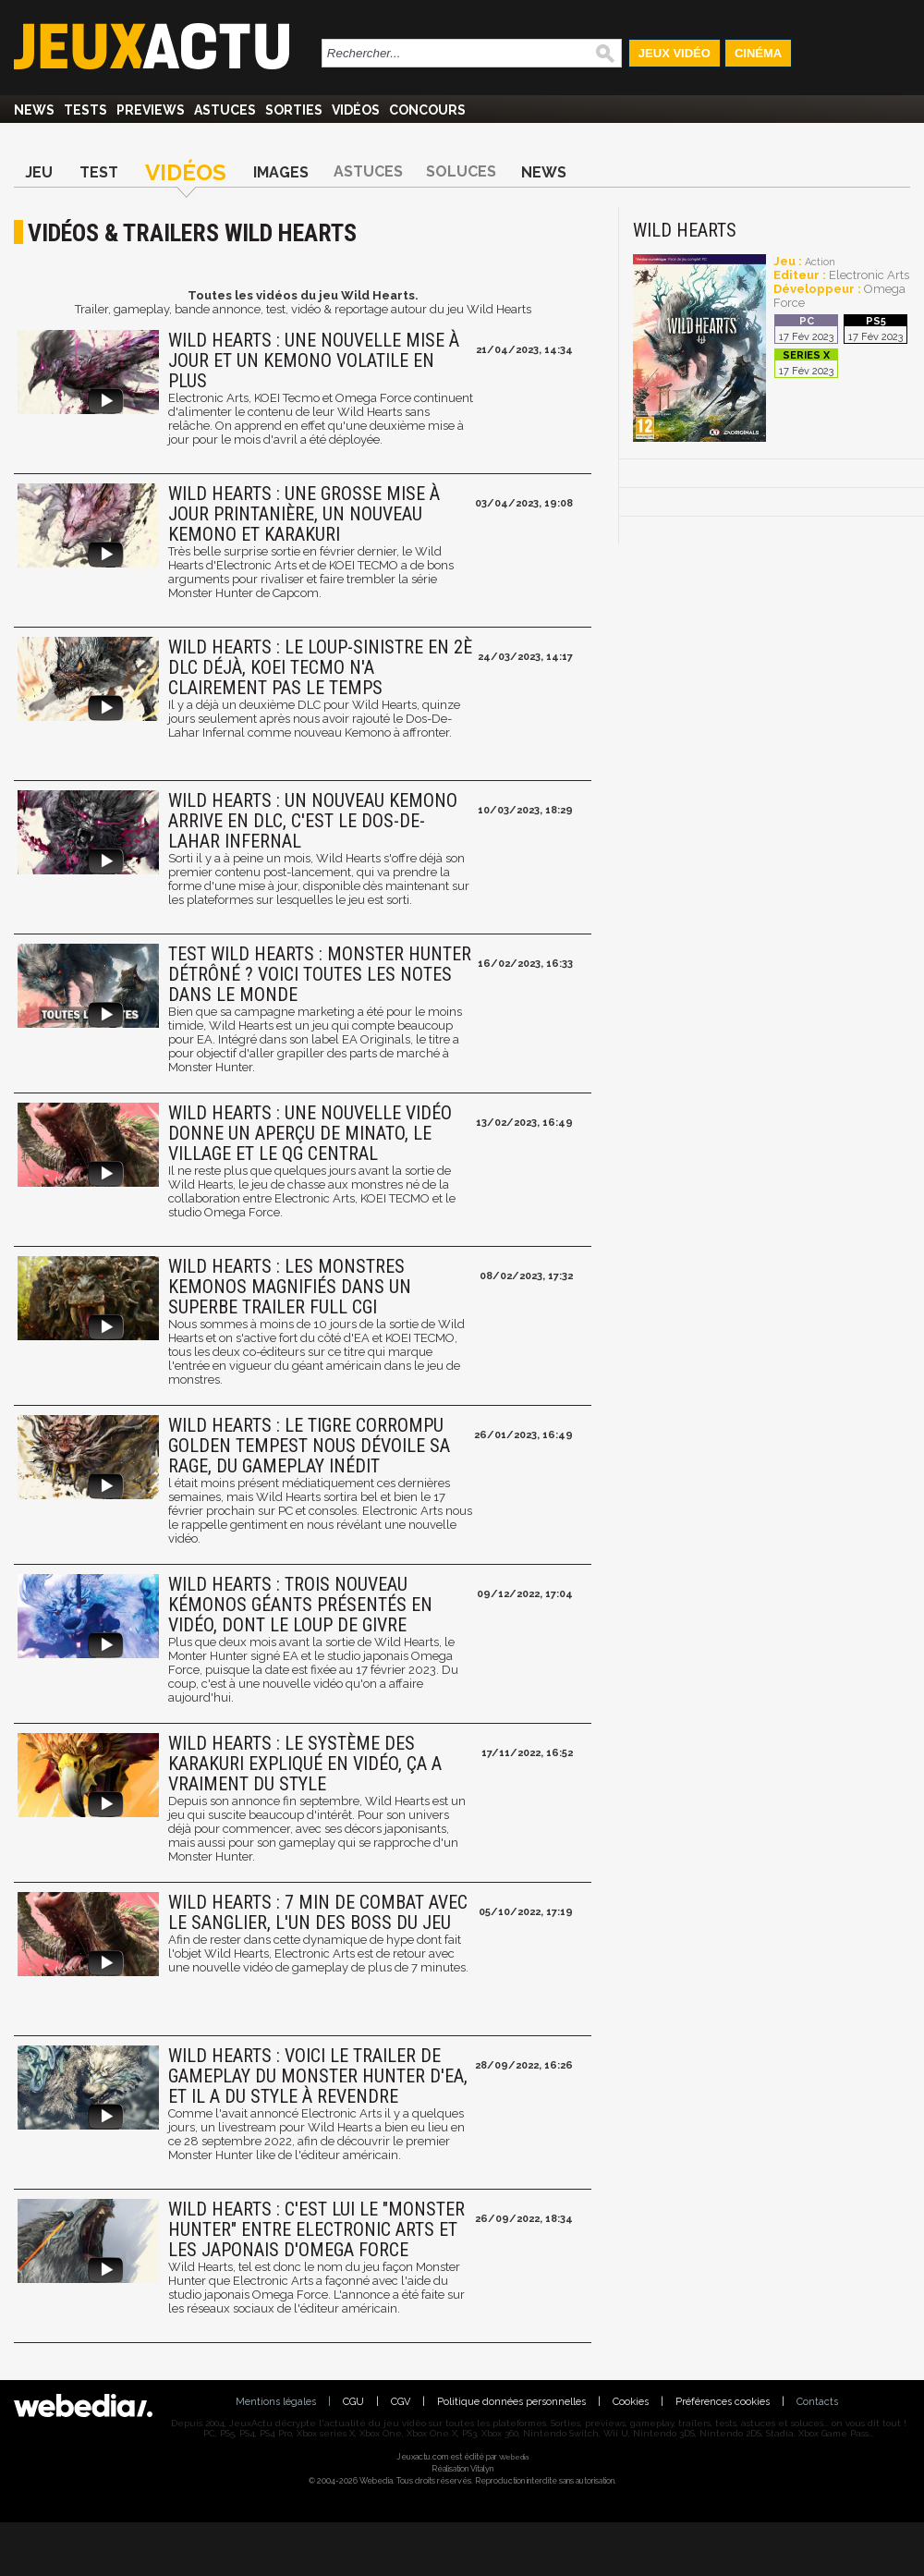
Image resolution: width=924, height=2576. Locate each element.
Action (820, 262)
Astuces (225, 110)
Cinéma (758, 53)
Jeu (39, 172)
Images (281, 172)
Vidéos (356, 110)
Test (98, 172)
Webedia (514, 2456)
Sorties (293, 110)
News (34, 110)
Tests (85, 110)
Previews (150, 110)
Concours (427, 110)
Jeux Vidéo (674, 53)
